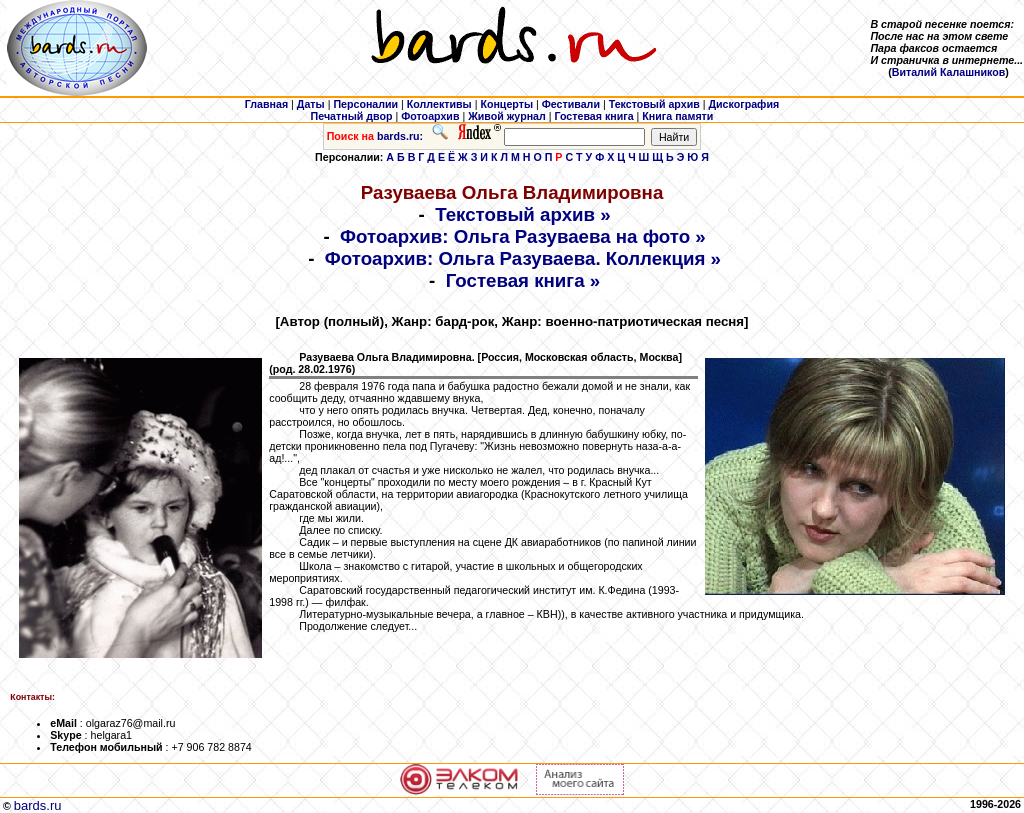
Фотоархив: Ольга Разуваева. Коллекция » (523, 258)
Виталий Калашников (949, 72)
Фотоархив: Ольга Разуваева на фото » (523, 236)
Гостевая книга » (523, 280)
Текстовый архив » (523, 214)
